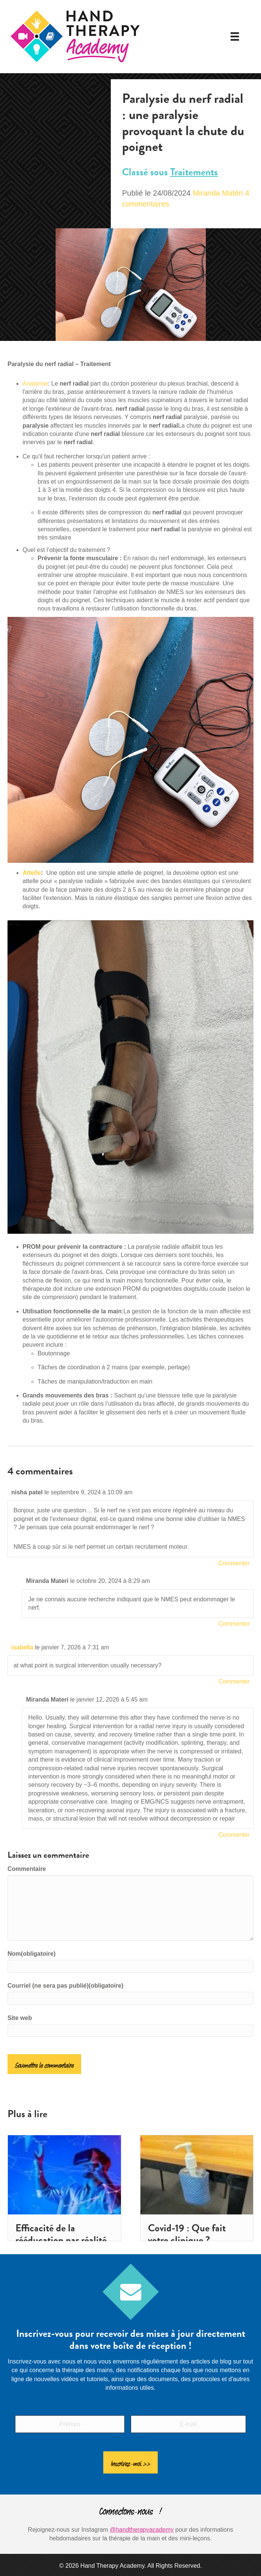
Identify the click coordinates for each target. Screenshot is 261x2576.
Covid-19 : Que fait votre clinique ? (187, 2233)
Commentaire (27, 1869)
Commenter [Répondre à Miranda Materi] (234, 1623)
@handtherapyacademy (141, 2526)
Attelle (32, 873)
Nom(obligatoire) (32, 1953)
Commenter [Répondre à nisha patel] (234, 1563)
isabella (22, 1647)
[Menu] (234, 36)
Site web (20, 2018)
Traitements (194, 171)
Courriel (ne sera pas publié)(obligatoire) (66, 1985)
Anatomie (35, 383)
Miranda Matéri (218, 193)
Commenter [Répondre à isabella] (234, 1681)
